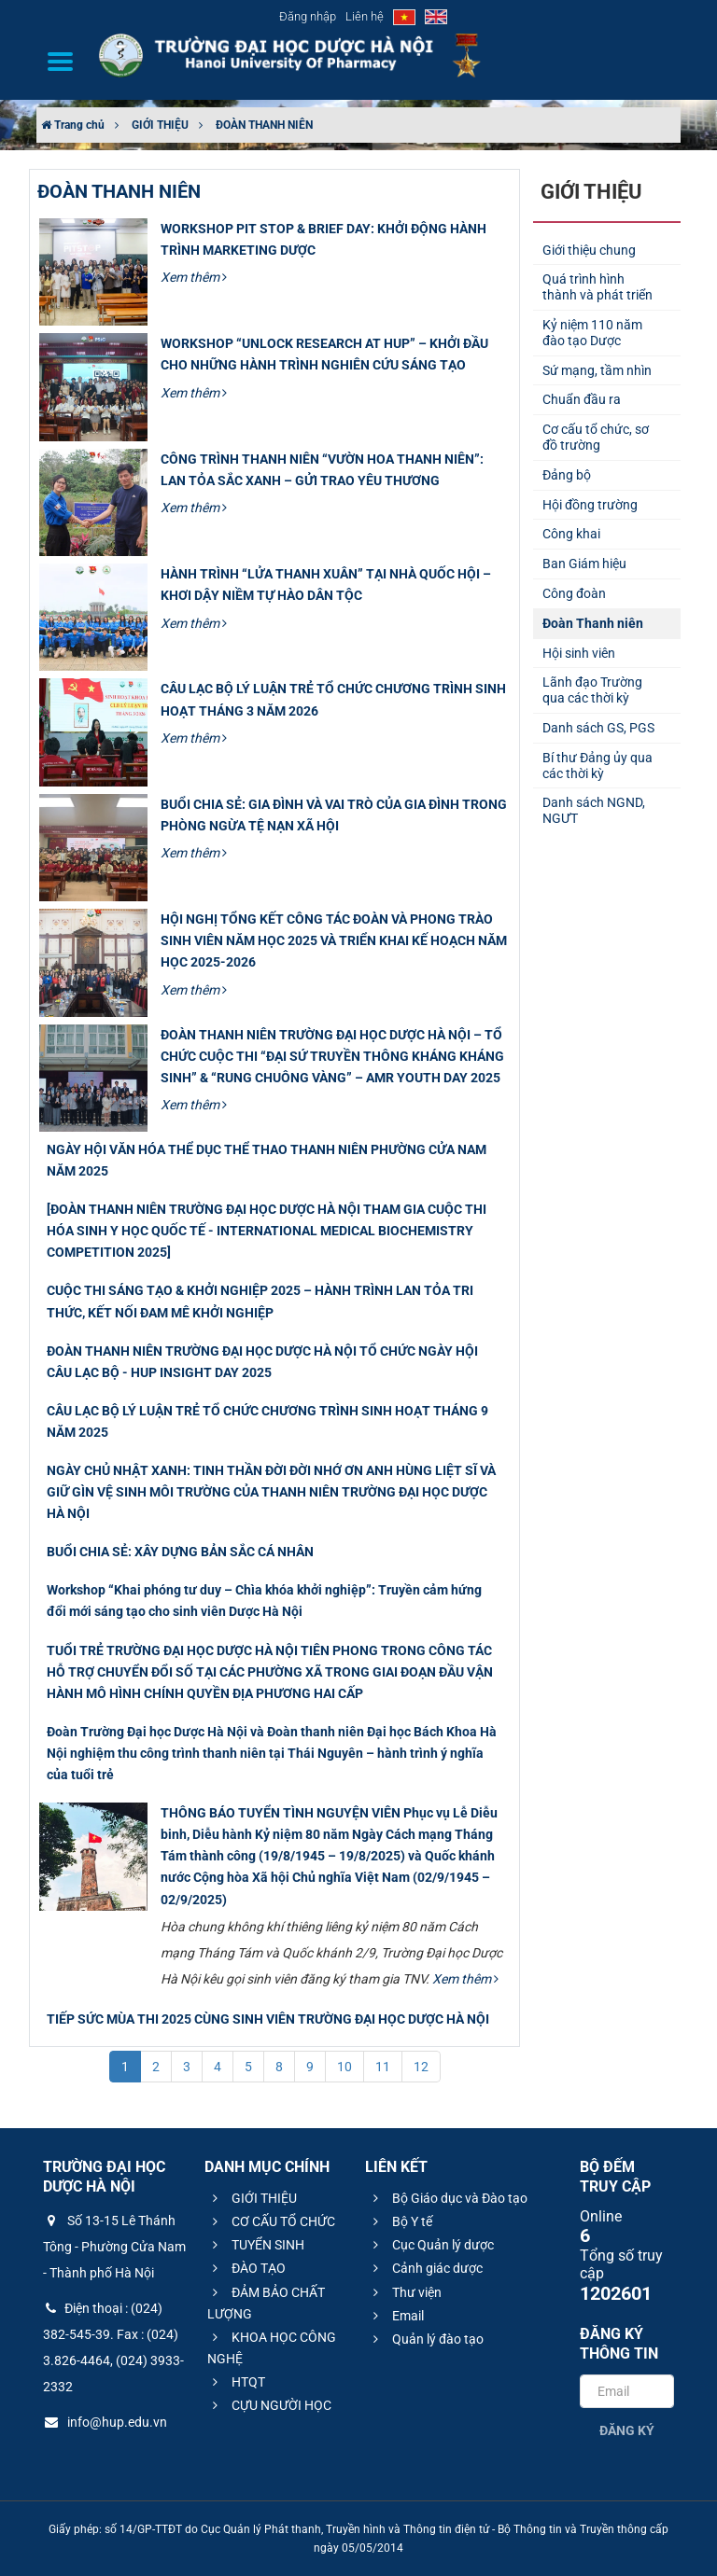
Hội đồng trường (590, 504)
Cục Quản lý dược (431, 2244)
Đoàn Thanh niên (592, 623)
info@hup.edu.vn (105, 2422)
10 (344, 2066)
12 (421, 2066)
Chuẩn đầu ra (581, 399)
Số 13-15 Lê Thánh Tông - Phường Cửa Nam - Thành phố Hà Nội (114, 2246)
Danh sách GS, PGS (598, 727)
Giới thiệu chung (589, 250)
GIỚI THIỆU (160, 125)
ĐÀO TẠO (246, 2268)
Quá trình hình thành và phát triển (597, 287)
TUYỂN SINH (255, 2244)
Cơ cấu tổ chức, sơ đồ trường (595, 437)
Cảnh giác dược (425, 2268)
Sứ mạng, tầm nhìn (597, 370)
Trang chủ (73, 125)
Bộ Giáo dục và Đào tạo (447, 2198)
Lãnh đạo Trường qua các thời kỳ (592, 690)
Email (396, 2315)
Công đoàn (574, 593)
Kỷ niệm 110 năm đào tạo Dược (592, 332)
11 (382, 2066)
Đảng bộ (566, 474)
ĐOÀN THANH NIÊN (264, 125)
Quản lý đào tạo (426, 2339)
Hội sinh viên (578, 653)
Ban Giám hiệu (584, 563)
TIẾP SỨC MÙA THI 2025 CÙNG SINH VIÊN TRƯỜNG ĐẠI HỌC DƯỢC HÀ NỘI (268, 2019)
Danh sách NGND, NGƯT (593, 810)
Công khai (571, 533)
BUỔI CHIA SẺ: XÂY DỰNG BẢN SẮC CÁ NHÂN (180, 1551)
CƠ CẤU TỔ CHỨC (271, 2221)
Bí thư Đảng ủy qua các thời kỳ (597, 765)
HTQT (236, 2381)
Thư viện (405, 2292)
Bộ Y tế (400, 2221)
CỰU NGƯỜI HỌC (269, 2405)
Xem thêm (194, 277)
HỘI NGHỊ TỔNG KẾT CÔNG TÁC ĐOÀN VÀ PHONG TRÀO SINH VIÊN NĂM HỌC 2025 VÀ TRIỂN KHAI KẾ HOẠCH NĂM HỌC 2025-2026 (334, 940)
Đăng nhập (307, 16)
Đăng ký (626, 2430)
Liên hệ (364, 16)
